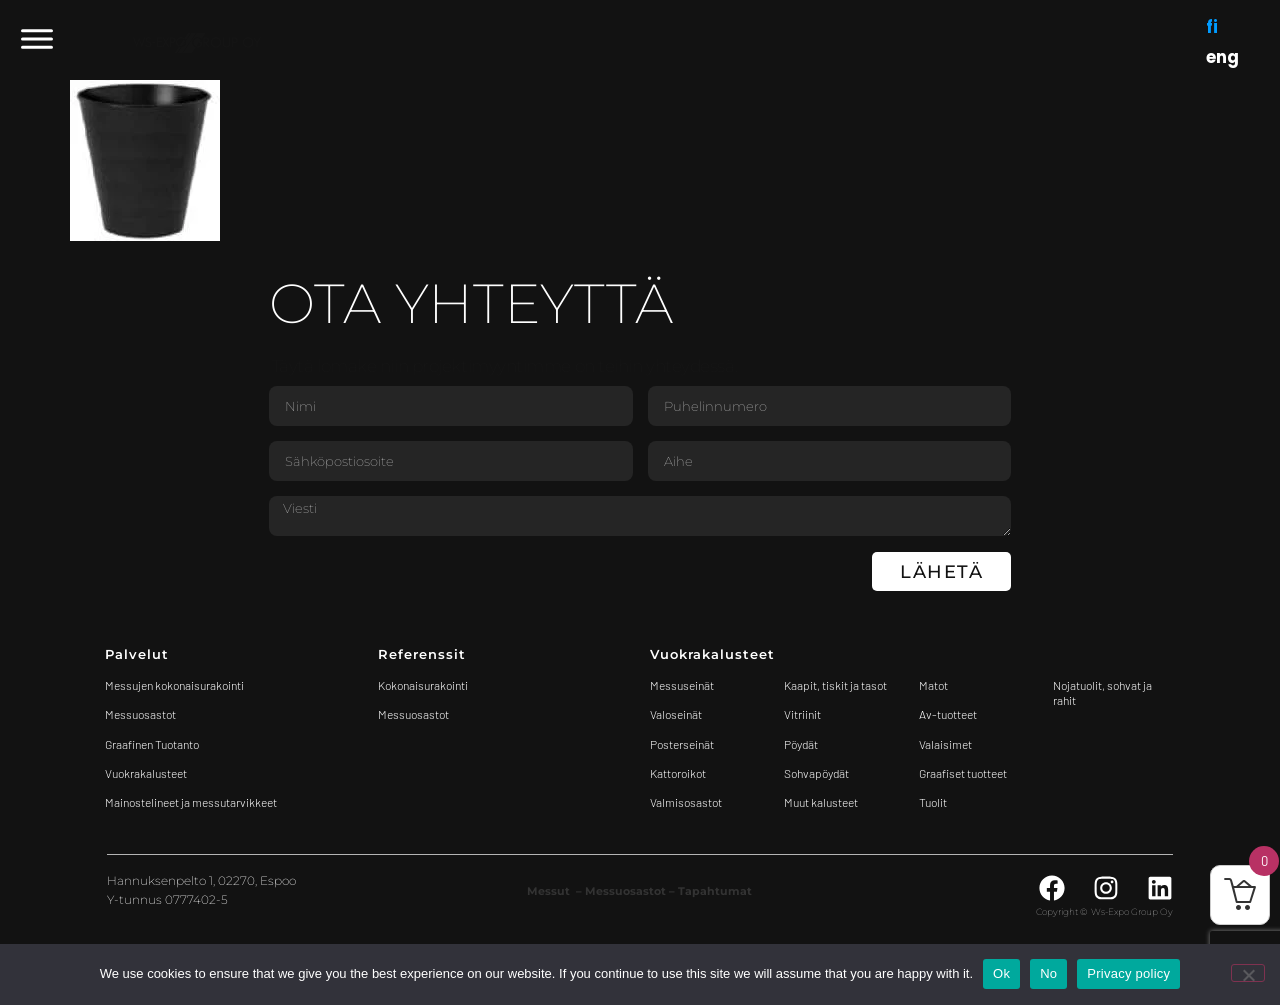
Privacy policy (1128, 973)
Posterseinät (682, 744)
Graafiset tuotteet (963, 773)
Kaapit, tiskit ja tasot (835, 685)
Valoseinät (676, 714)
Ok (1001, 973)
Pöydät (801, 744)
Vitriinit (802, 714)
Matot (933, 685)
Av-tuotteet (948, 714)
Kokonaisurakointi (423, 685)
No (1048, 973)
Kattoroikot (678, 773)
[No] (1248, 973)
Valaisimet (945, 744)
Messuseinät (682, 685)
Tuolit (934, 802)
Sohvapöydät (816, 773)
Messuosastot (413, 714)
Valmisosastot (686, 802)
